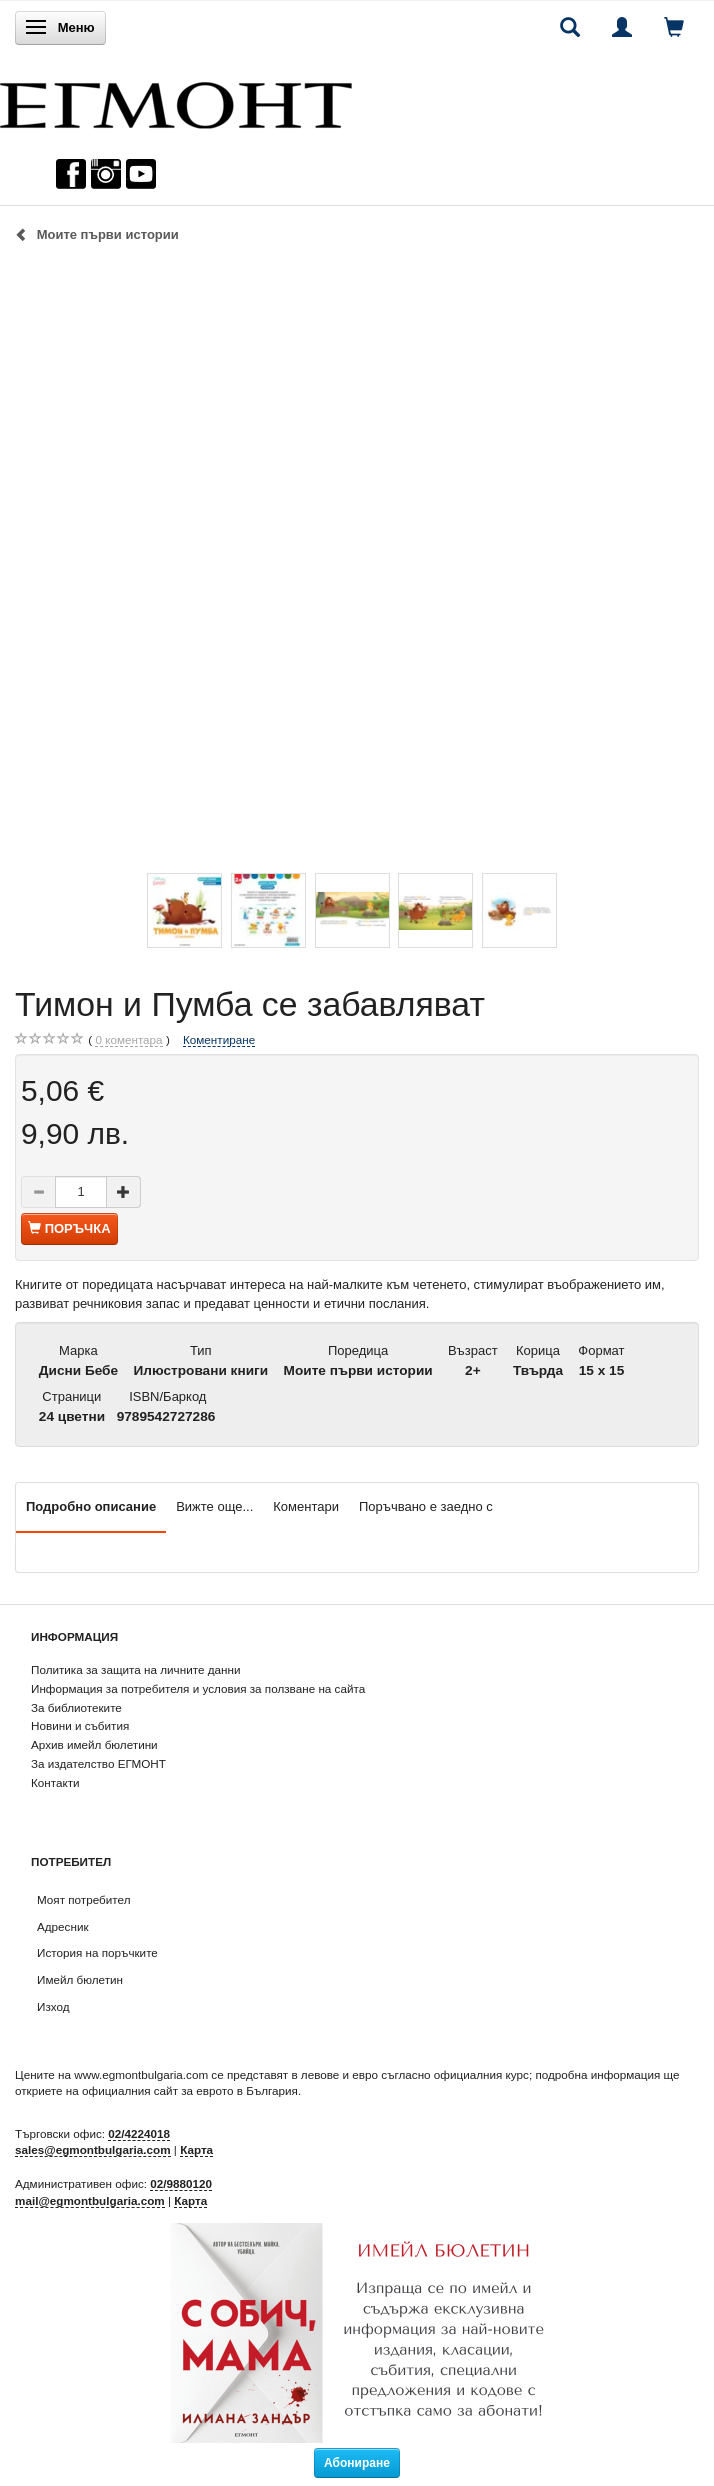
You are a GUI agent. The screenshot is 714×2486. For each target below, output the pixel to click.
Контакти (55, 1782)
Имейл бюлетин (80, 1979)
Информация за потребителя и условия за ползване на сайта (198, 1688)
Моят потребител (83, 1899)
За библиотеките (76, 1707)
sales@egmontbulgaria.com (93, 2149)
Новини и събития (80, 1725)
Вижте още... (214, 1506)
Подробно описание (91, 1506)
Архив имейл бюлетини (94, 1744)
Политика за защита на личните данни (135, 1669)
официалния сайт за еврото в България (190, 2090)
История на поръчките (97, 1952)
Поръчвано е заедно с (426, 1506)
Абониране (357, 2463)
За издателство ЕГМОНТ (98, 1763)
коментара (128, 1040)
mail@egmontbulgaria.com (90, 2200)
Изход (53, 2006)
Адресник (63, 1926)
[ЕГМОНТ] (176, 100)
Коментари (306, 1506)
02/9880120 (181, 2183)
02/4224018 (139, 2133)
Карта (196, 2149)
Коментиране (219, 1039)
